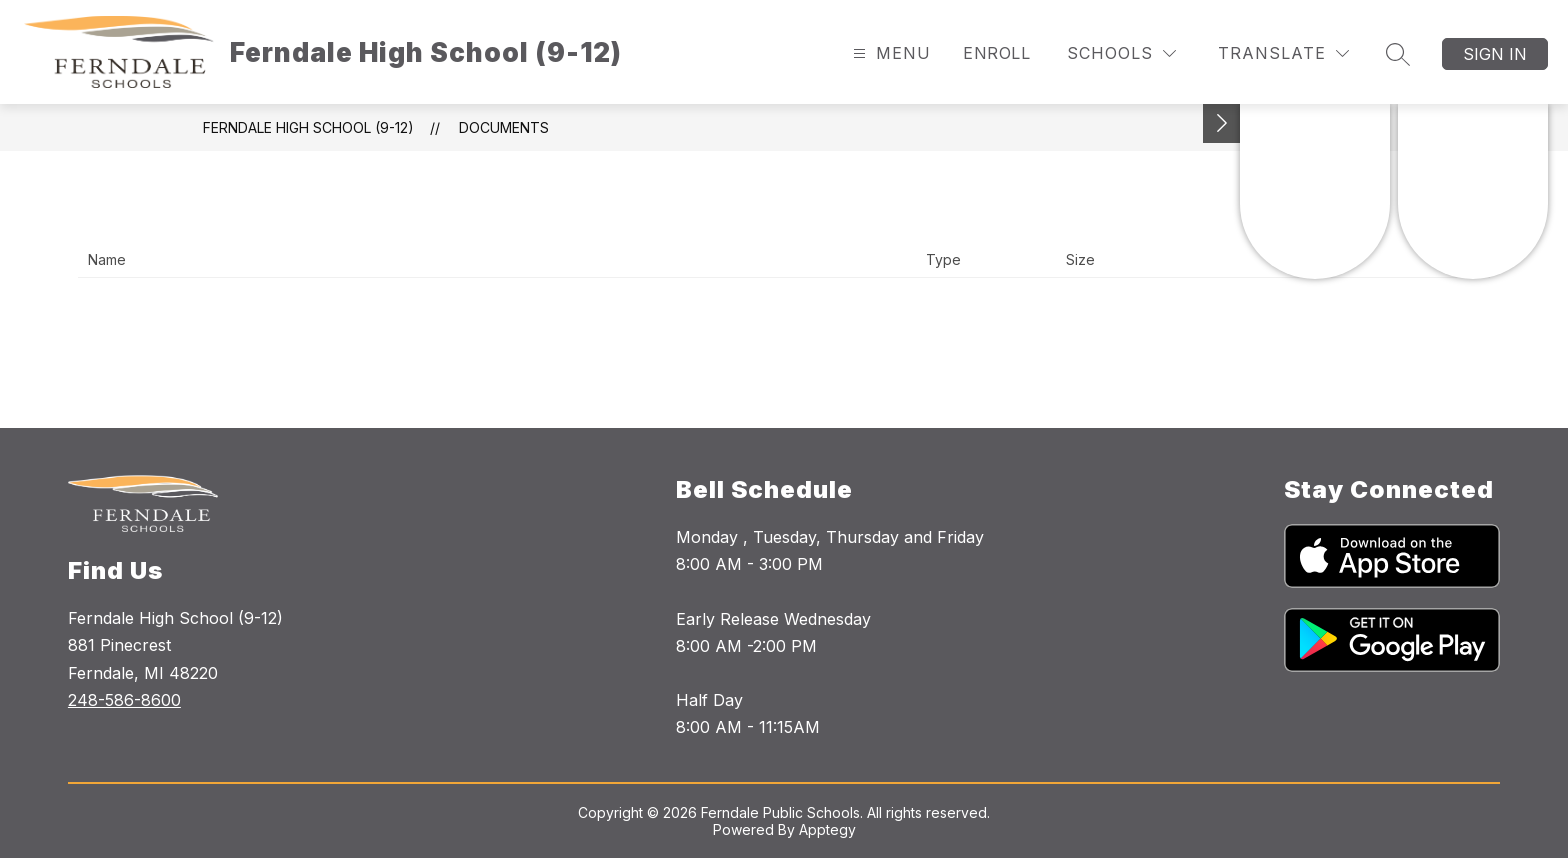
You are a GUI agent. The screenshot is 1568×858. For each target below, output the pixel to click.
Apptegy (827, 829)
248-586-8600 (124, 700)
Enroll (996, 53)
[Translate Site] (1283, 53)
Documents (504, 127)
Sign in (1495, 54)
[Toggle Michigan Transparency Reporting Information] (1222, 123)
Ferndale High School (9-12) (308, 127)
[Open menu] (889, 53)
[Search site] (1398, 54)
